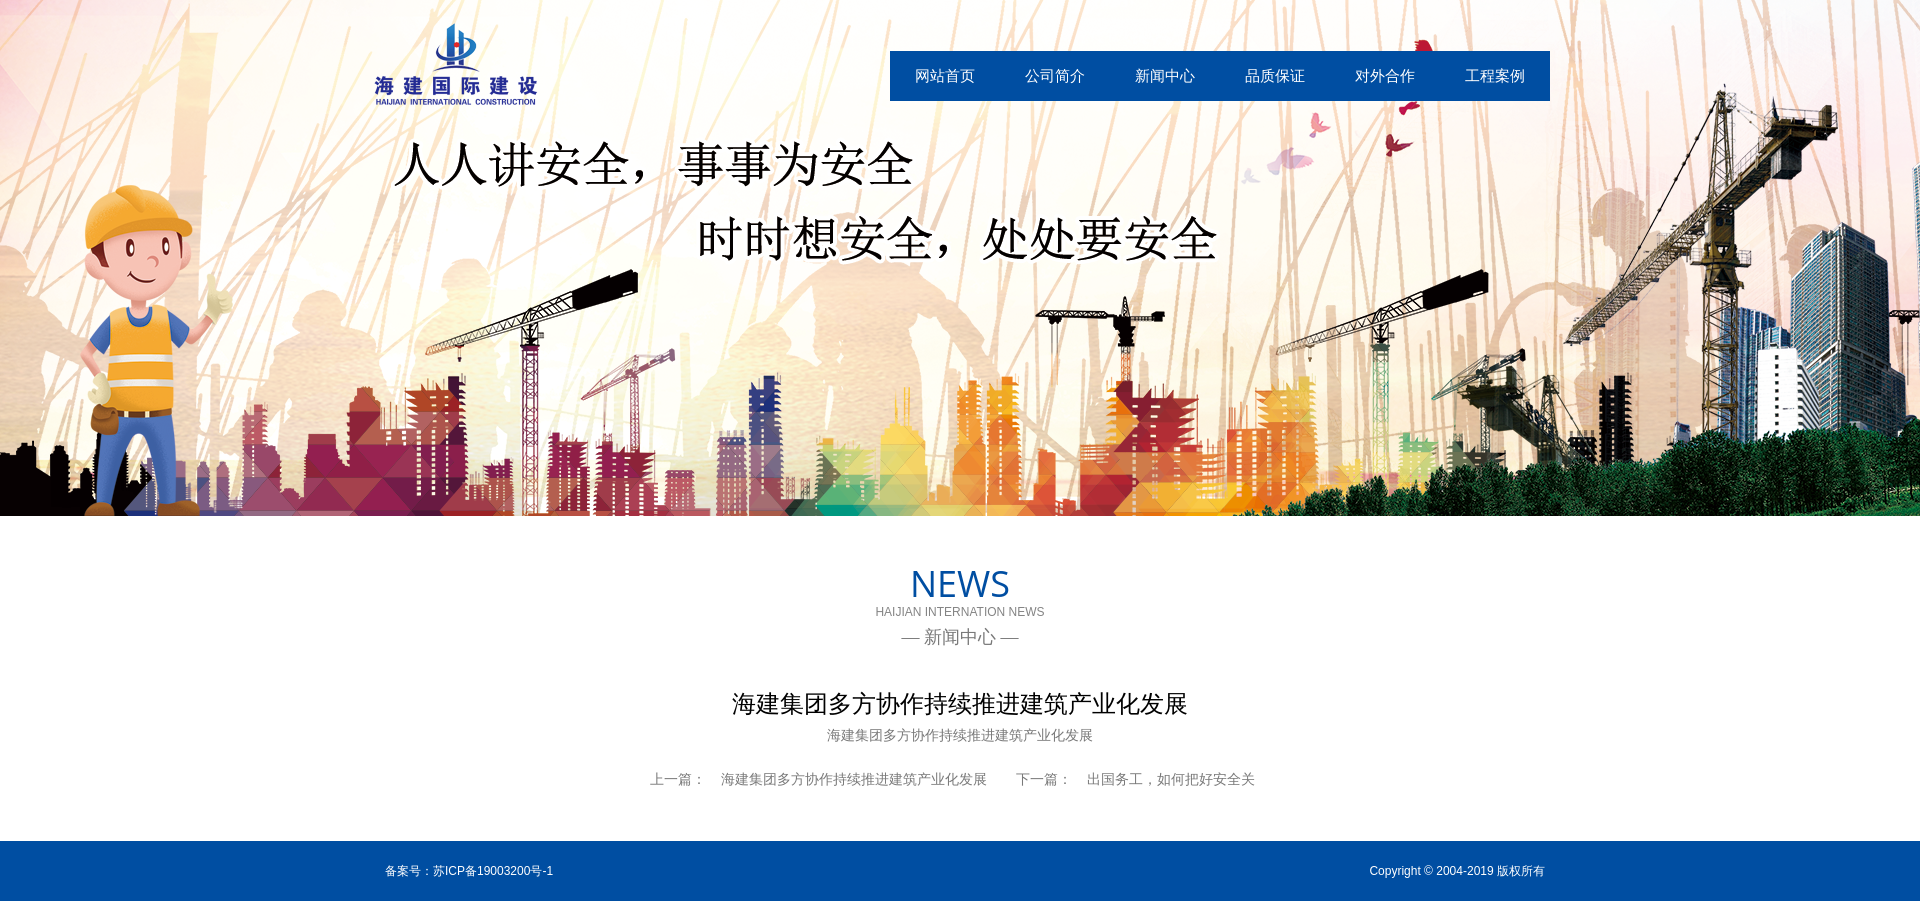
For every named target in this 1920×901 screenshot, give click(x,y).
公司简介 (1055, 75)
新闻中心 (1165, 75)
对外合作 (1385, 75)
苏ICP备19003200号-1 (493, 871)
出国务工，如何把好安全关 (1171, 779)
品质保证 (1275, 75)
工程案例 (1495, 75)
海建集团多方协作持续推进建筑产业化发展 (854, 779)
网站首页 (945, 75)
